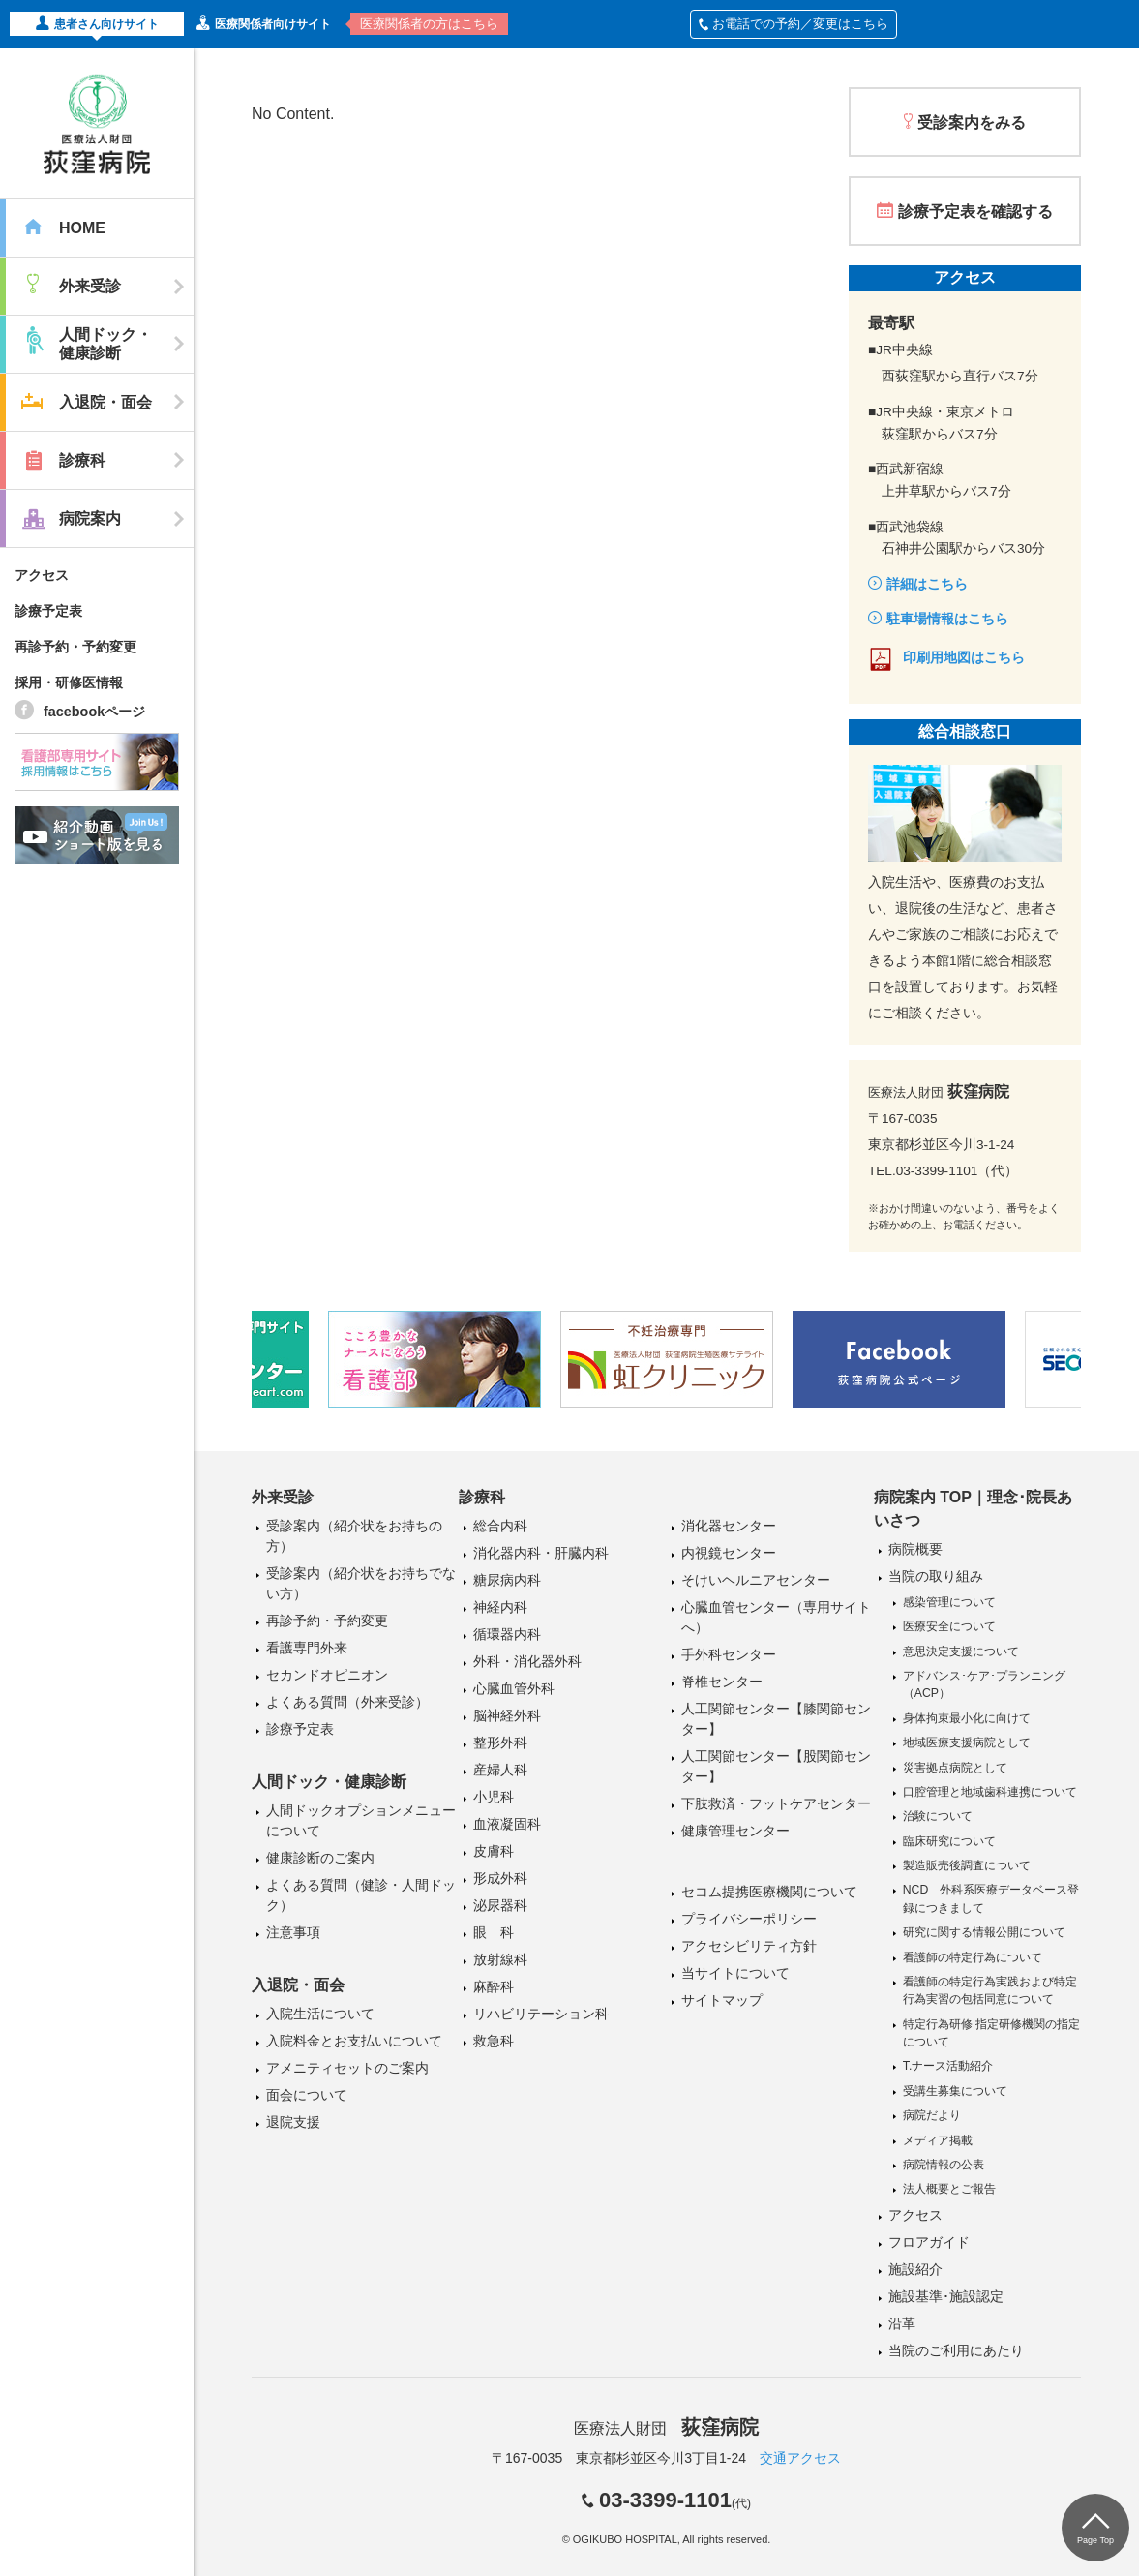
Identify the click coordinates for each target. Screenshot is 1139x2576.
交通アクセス (800, 2458)
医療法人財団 (666, 2428)
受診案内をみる (971, 122)
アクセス (42, 575)
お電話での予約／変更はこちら (793, 23)
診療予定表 (48, 611)
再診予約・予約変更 (75, 646)
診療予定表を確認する (975, 211)
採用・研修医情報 (69, 682)
